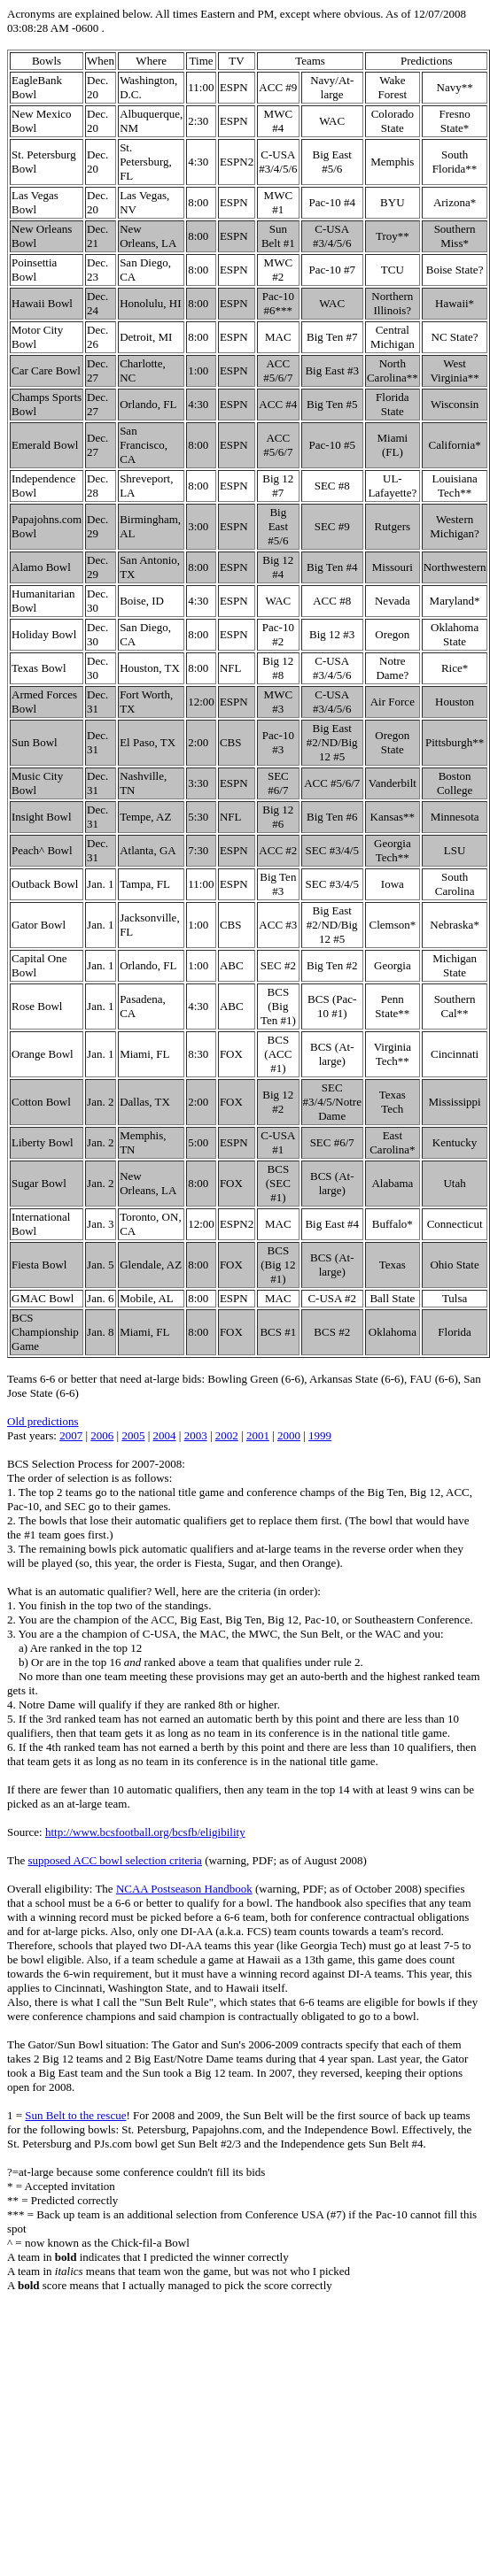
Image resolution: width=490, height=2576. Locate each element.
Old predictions (43, 1421)
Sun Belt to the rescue (75, 2115)
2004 (164, 1435)
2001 (257, 1435)
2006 (101, 1435)
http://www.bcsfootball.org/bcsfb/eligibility (145, 1832)
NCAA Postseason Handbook (184, 1888)
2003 (195, 1435)
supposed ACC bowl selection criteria (114, 1860)
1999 (319, 1435)
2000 (288, 1435)
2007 (70, 1435)
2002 (226, 1435)
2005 (132, 1435)
